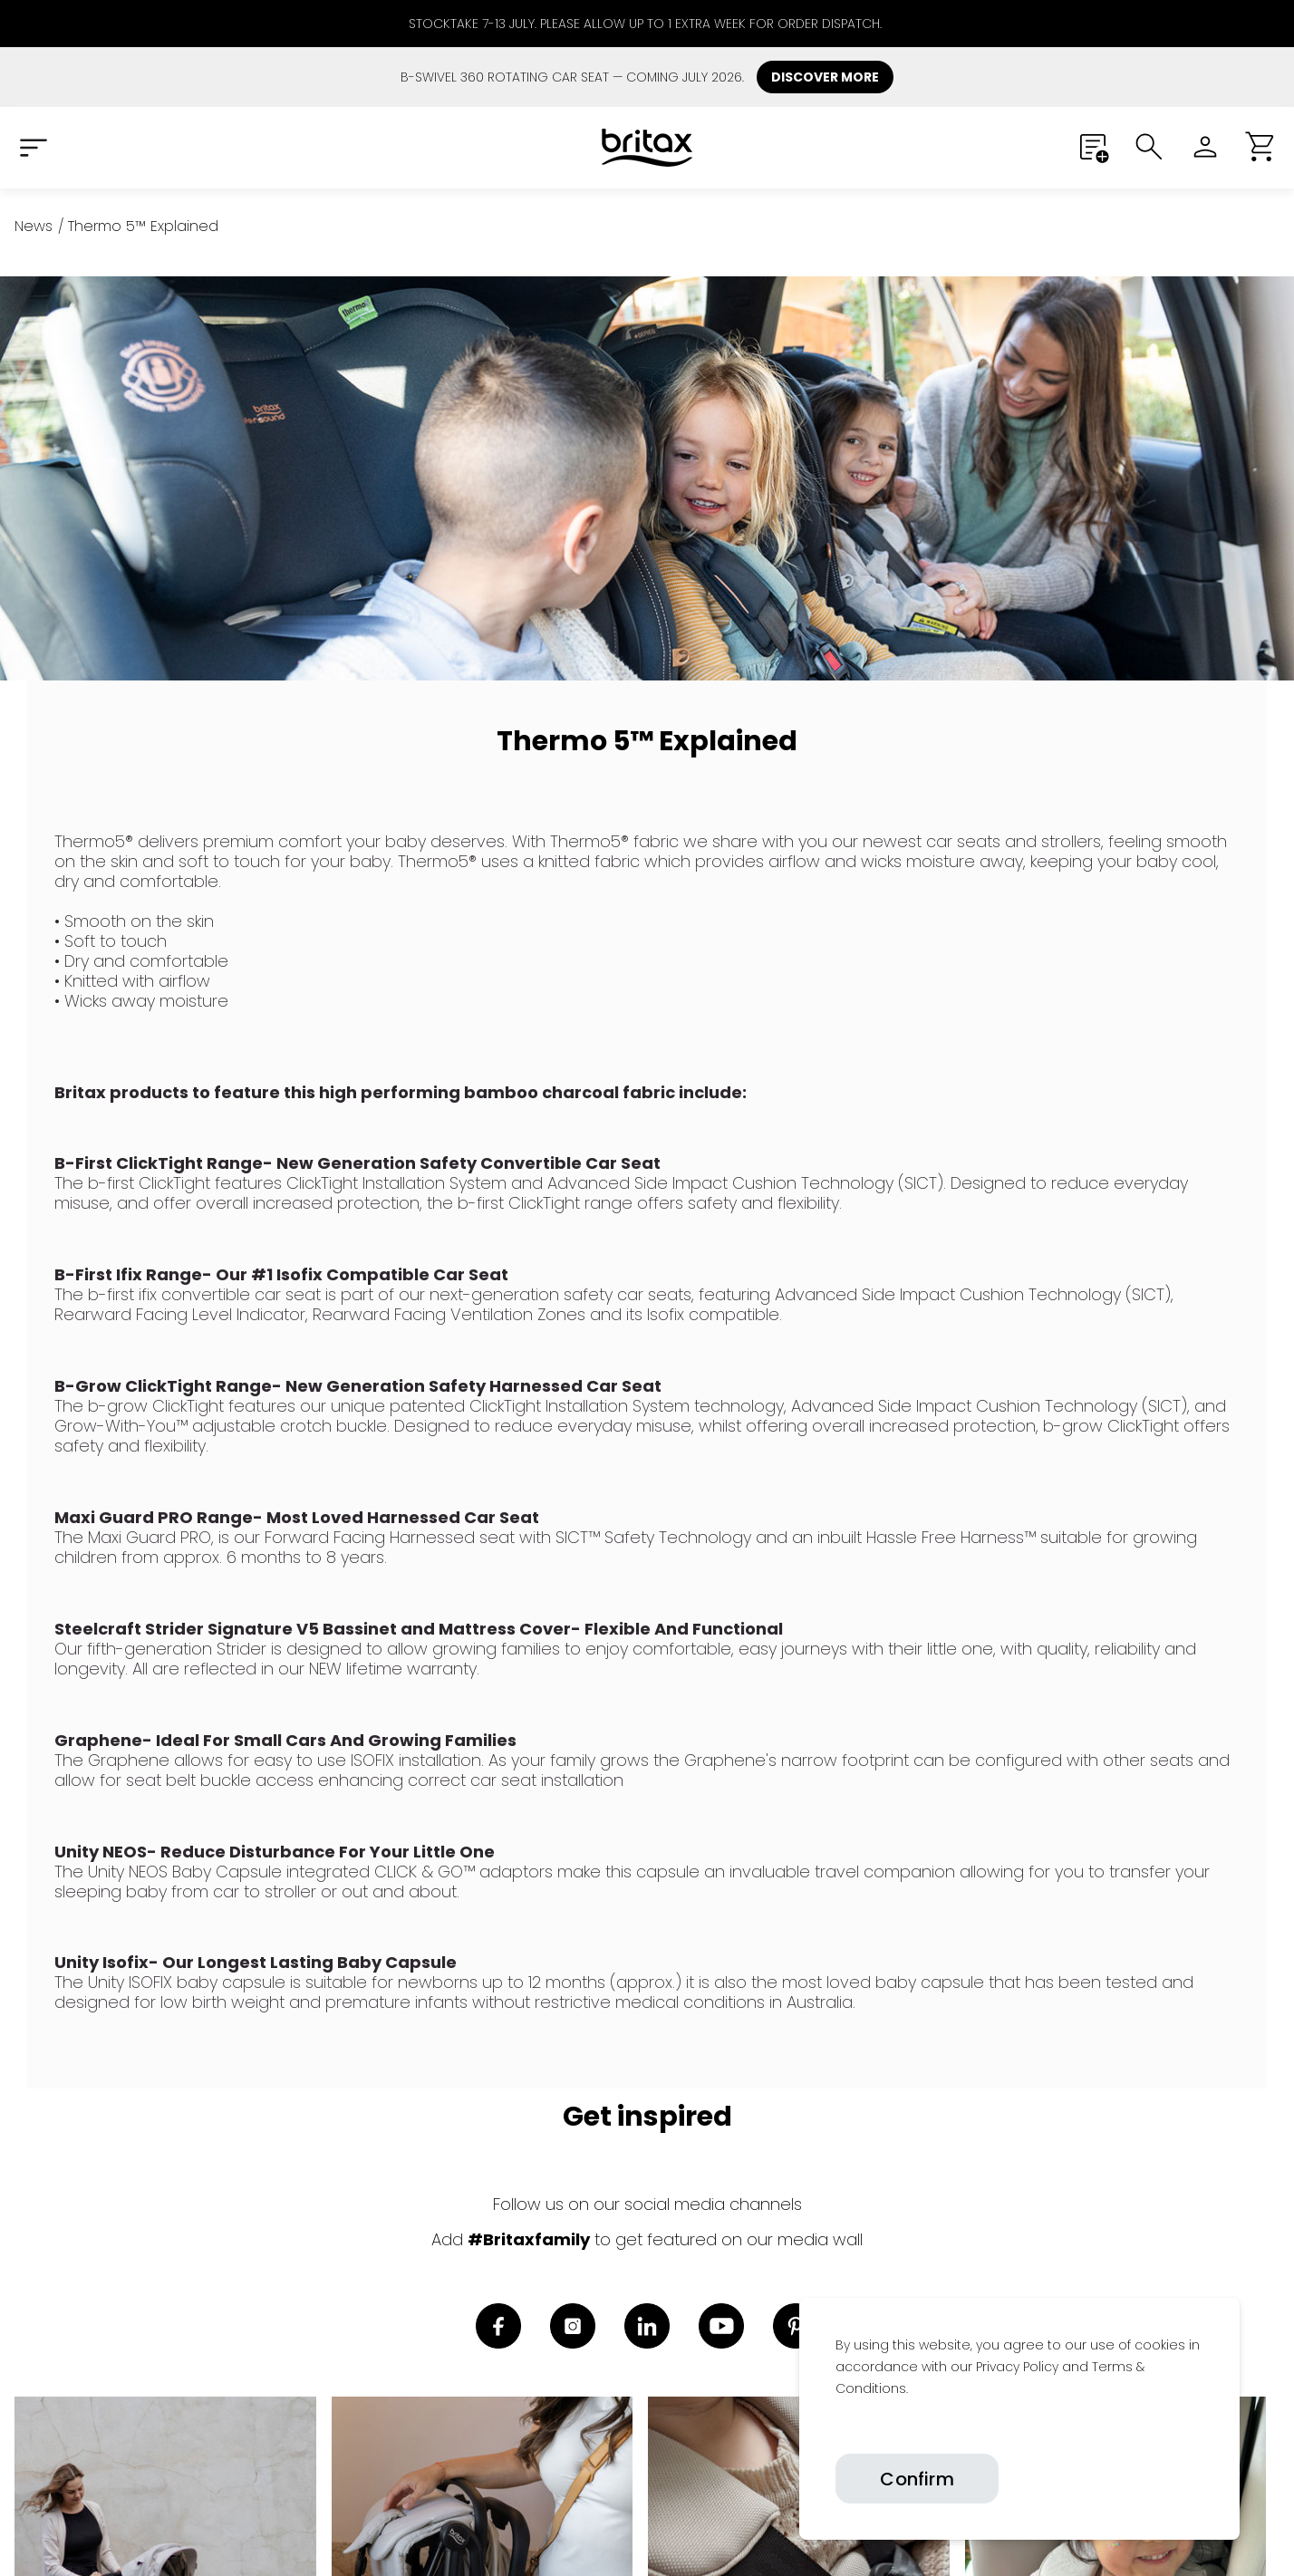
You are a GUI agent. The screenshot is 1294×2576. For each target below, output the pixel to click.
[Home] (647, 147)
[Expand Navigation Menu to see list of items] (33, 147)
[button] (1261, 147)
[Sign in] (1205, 147)
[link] (836, 2430)
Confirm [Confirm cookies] (916, 2479)
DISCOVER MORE (825, 77)
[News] (33, 226)
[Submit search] (1149, 147)
